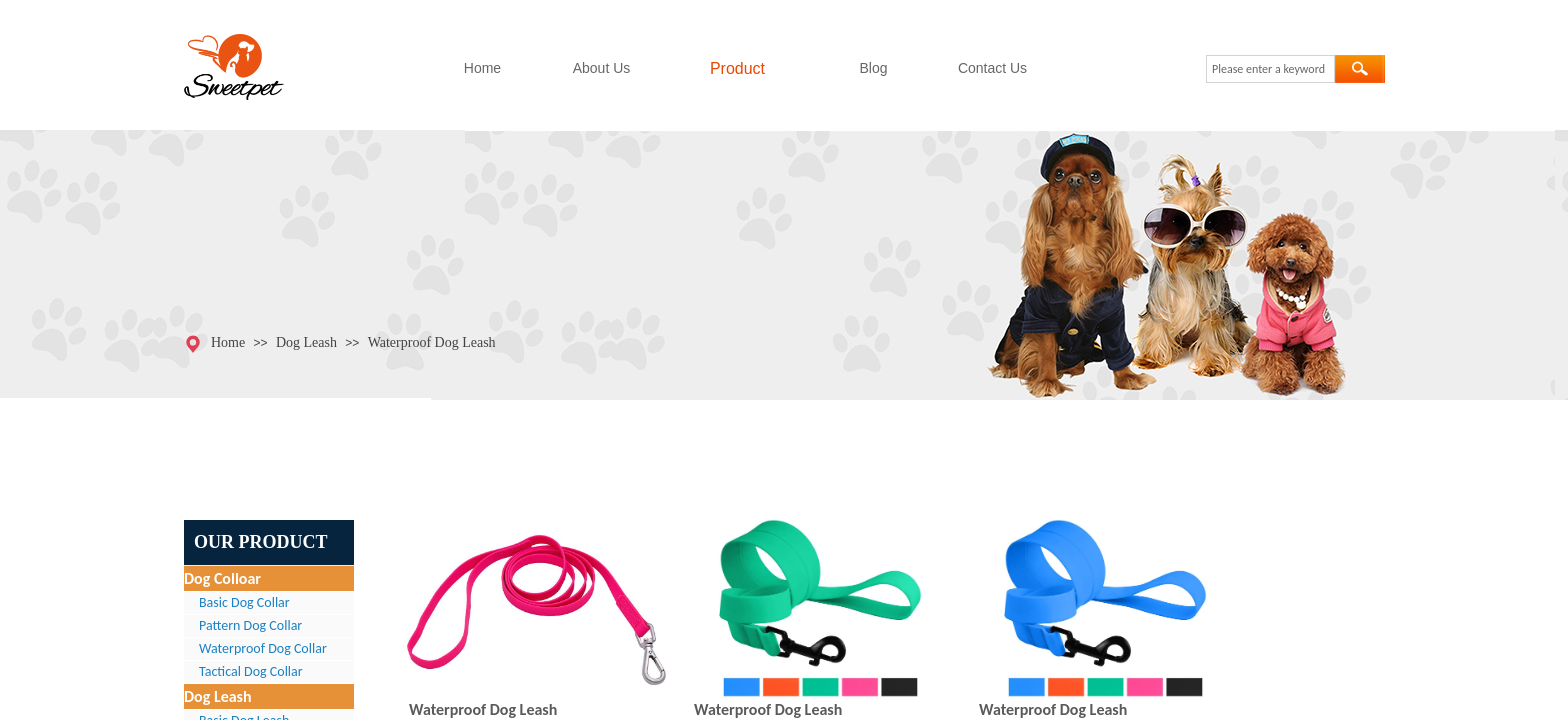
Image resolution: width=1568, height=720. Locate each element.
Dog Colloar (222, 578)
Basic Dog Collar (244, 602)
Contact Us (992, 68)
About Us (602, 68)
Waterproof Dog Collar (263, 648)
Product (737, 68)
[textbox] (1270, 69)
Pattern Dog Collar (250, 625)
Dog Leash (306, 342)
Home (482, 68)
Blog (873, 68)
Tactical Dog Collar (251, 671)
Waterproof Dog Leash (432, 342)
